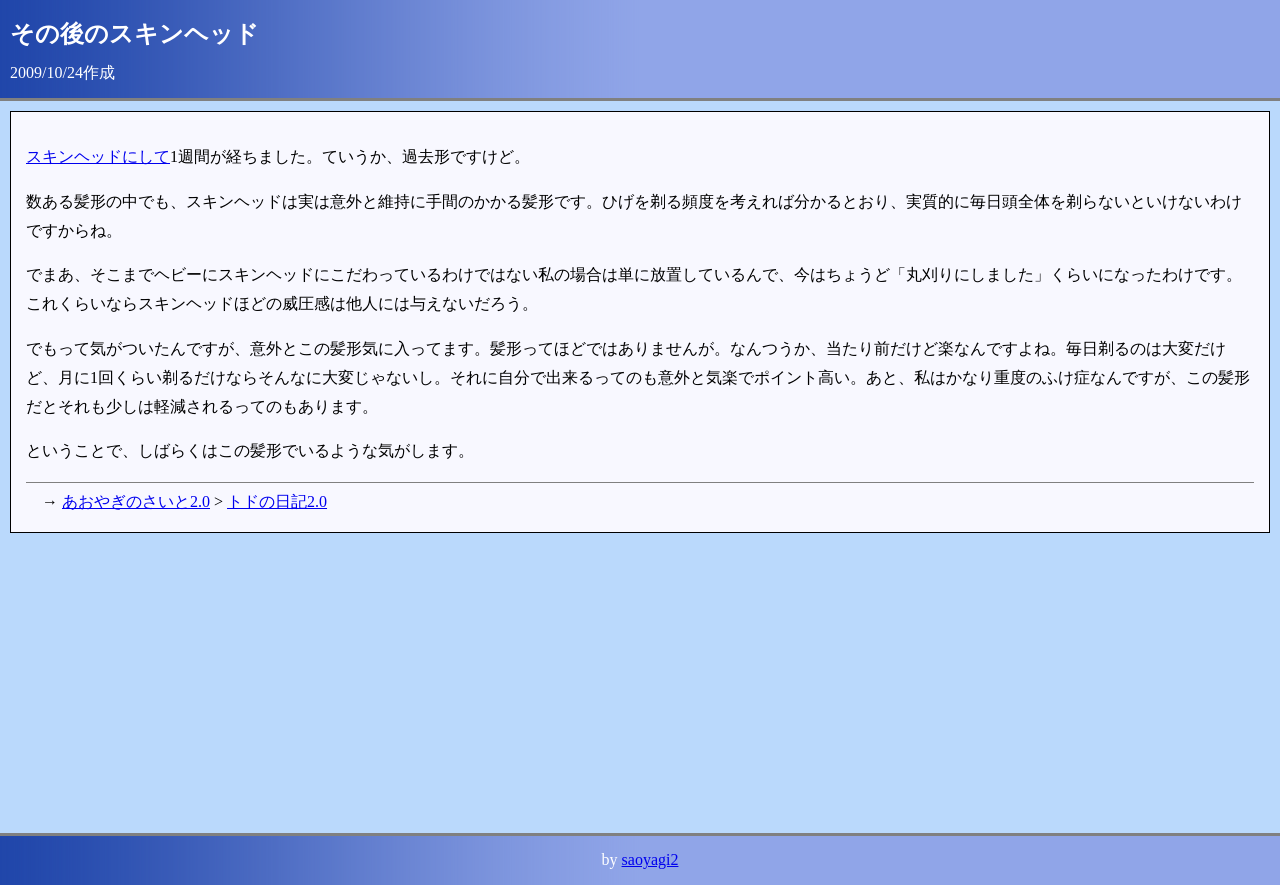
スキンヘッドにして (98, 156)
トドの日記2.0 (277, 501)
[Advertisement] (610, 683)
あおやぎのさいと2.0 (136, 501)
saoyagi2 (650, 859)
